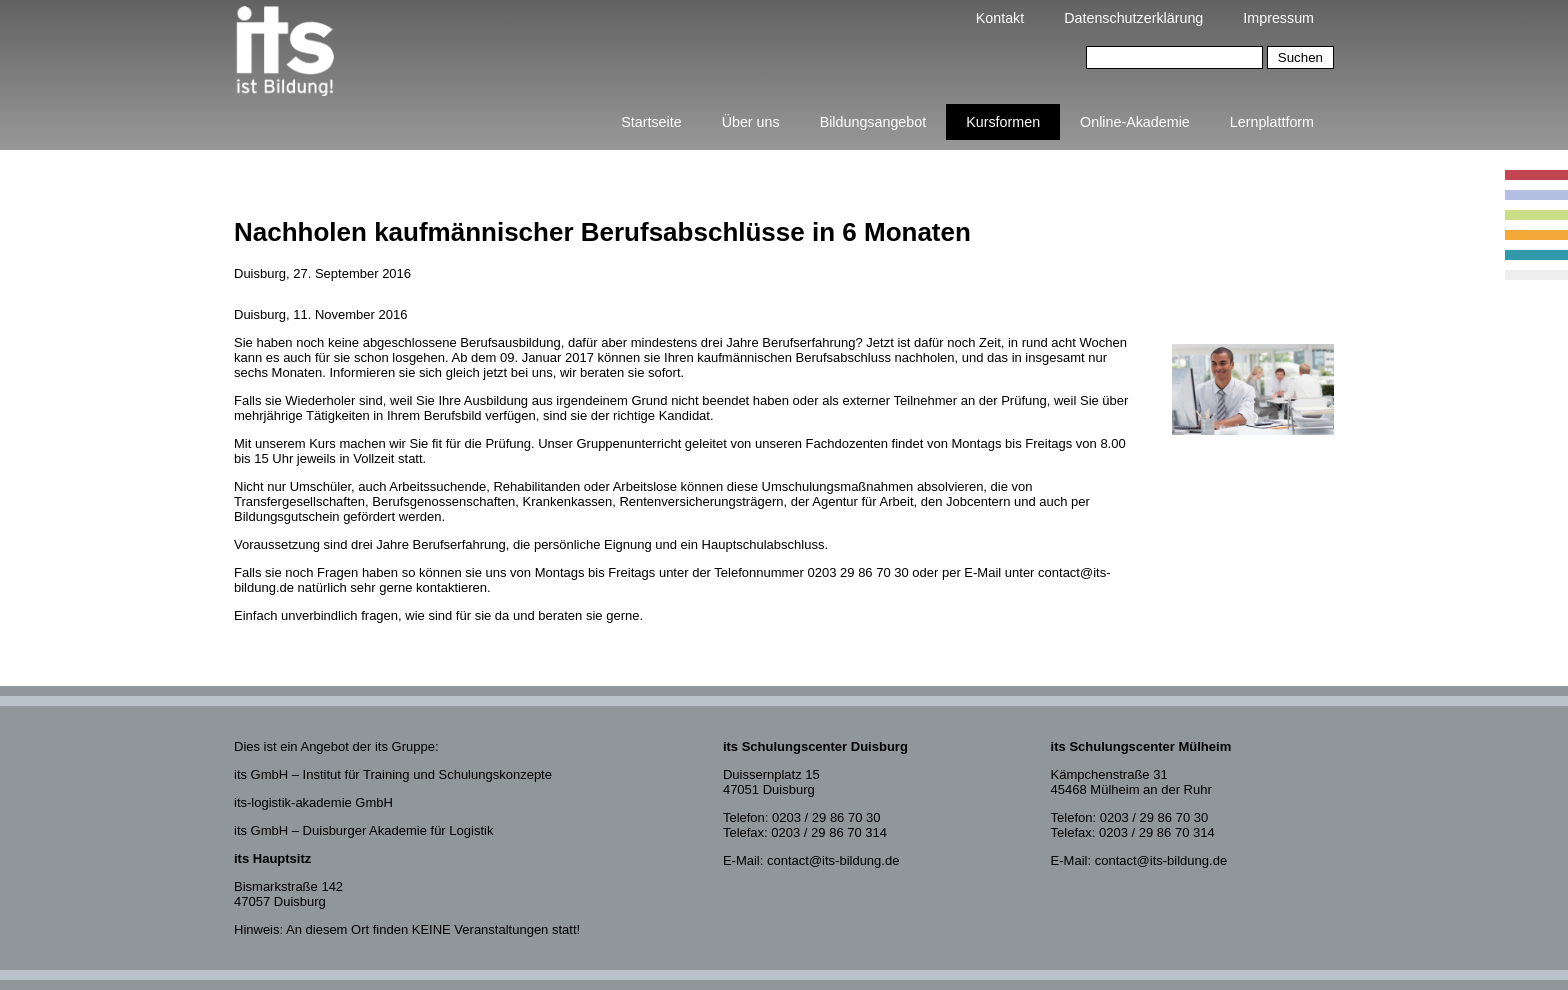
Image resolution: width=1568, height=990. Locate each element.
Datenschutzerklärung (1133, 18)
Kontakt (1000, 18)
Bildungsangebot (873, 122)
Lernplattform (1272, 122)
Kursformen (1003, 122)
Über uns (751, 122)
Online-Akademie (1135, 122)
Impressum (1278, 18)
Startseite (651, 122)
